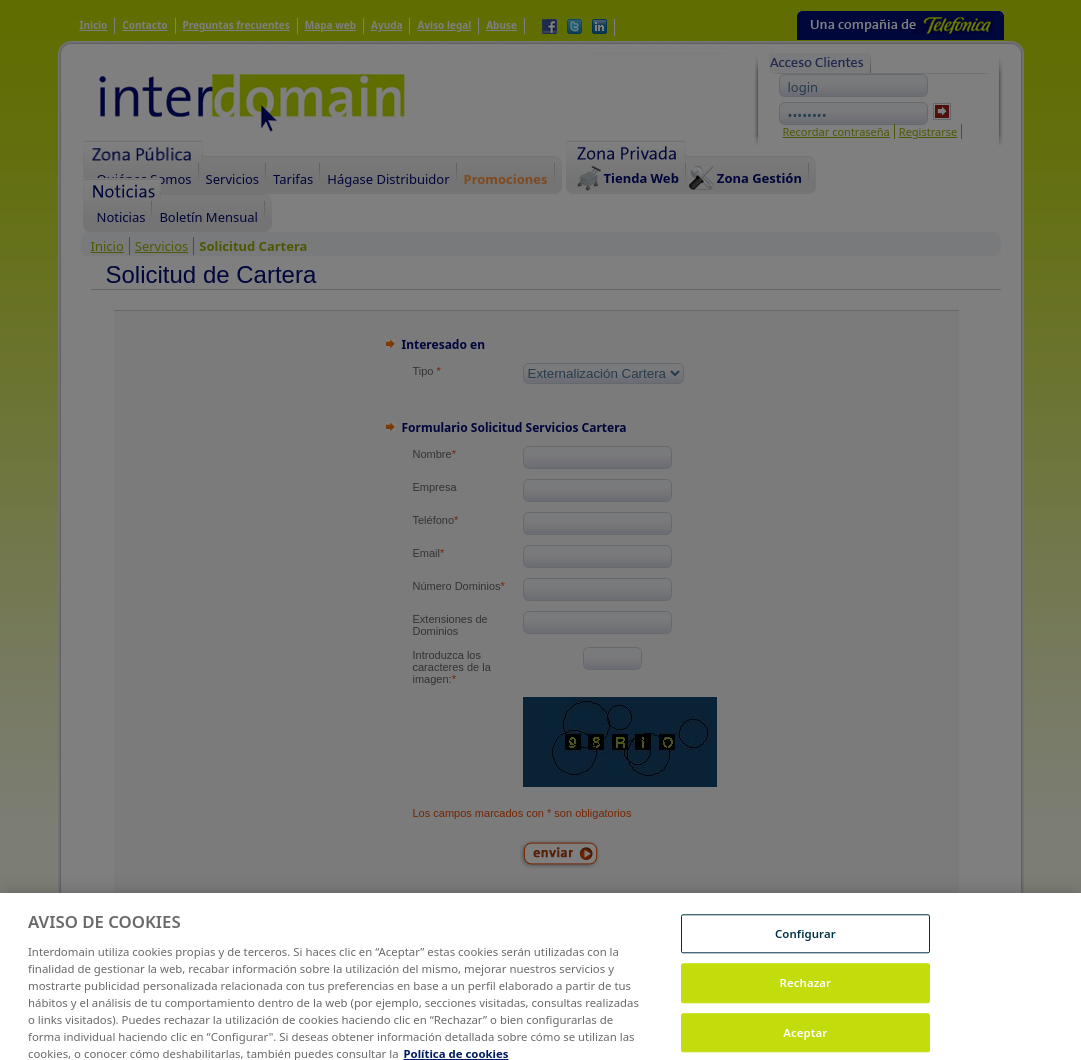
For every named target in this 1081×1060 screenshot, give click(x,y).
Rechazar (806, 990)
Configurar (805, 940)
